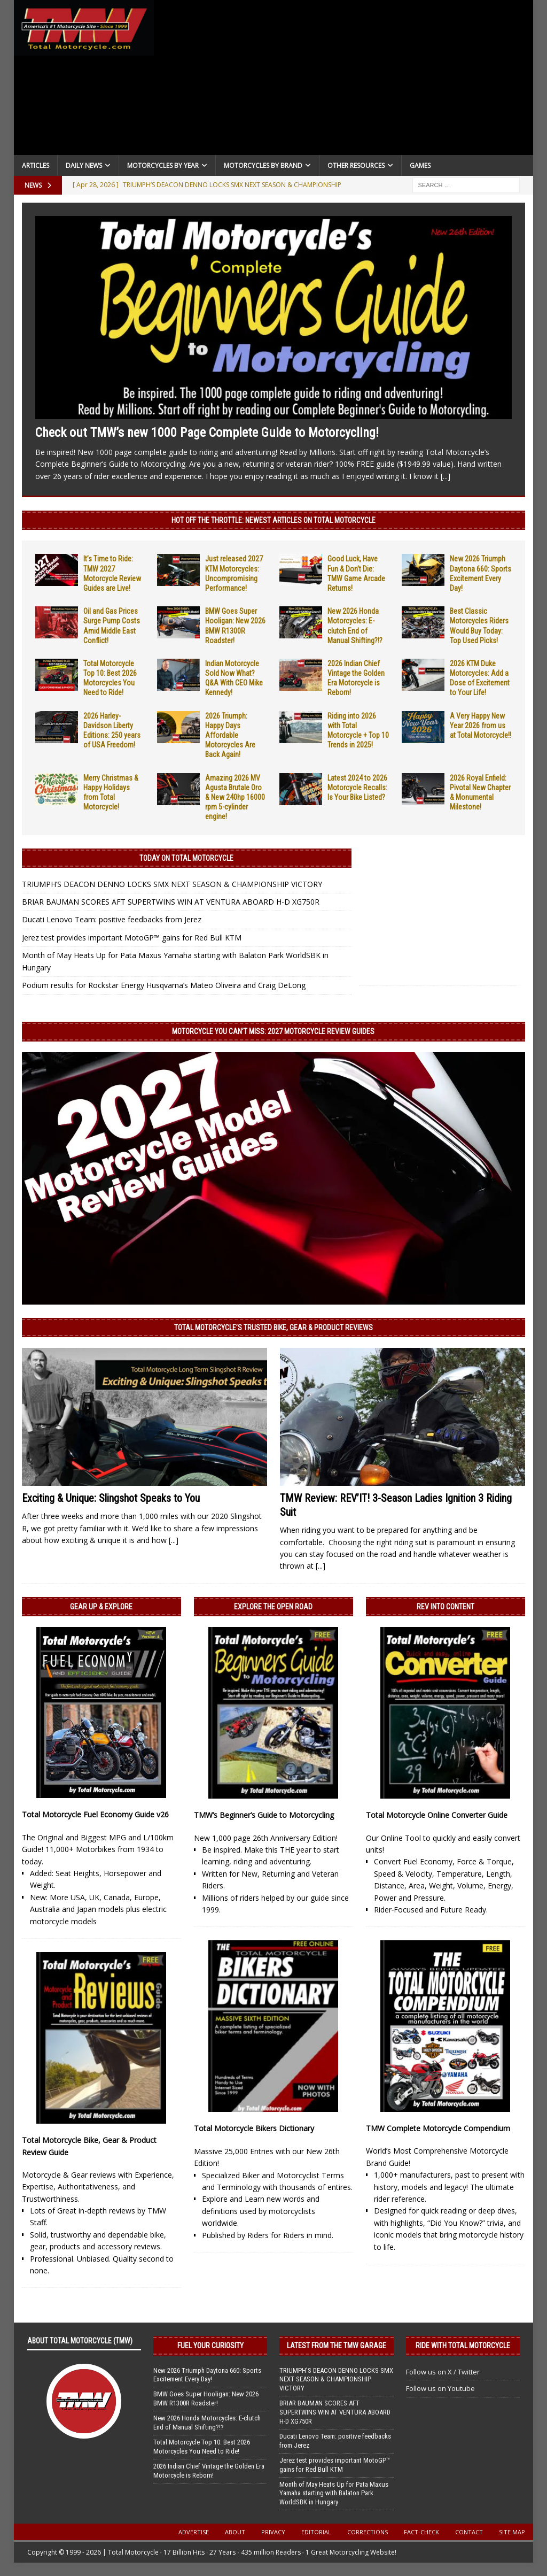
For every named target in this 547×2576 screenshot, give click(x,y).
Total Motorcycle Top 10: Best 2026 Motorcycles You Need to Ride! (201, 2446)
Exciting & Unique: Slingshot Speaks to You (111, 1498)
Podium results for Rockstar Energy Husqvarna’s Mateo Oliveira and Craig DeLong (164, 985)
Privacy (273, 2532)
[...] (445, 476)
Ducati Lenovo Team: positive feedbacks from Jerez (111, 919)
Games (420, 165)
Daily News (84, 165)
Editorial (316, 2532)
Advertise (193, 2532)
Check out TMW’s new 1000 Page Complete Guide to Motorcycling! (207, 432)
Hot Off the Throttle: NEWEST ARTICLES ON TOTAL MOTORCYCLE (273, 520)
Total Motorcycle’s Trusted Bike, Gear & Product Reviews (273, 1327)
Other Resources (356, 165)
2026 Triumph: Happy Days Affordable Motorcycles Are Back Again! (230, 735)
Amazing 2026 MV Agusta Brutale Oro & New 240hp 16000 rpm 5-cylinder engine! (235, 797)
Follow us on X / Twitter (443, 2372)
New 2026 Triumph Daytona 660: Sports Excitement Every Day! (207, 2375)
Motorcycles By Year (163, 165)
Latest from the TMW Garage (336, 2345)
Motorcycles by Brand (263, 165)
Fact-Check (421, 2532)
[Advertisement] (344, 80)
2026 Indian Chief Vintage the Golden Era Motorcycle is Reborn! (208, 2470)
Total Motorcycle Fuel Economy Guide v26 (95, 1814)
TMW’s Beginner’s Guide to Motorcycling (264, 1815)
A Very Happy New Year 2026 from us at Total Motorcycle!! (480, 725)
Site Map (512, 2532)
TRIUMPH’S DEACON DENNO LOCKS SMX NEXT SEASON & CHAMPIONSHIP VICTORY (172, 884)
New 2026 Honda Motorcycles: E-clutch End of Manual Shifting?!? (207, 2422)
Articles (35, 165)
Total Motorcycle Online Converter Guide (436, 1815)
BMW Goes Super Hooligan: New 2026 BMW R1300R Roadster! (206, 2398)
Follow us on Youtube (440, 2388)
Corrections (367, 2532)
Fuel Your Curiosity (210, 2345)
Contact (469, 2532)
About (235, 2532)
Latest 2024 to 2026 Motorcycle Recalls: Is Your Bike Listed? (357, 787)
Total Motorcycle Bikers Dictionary (254, 2128)
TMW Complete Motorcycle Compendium (438, 2128)
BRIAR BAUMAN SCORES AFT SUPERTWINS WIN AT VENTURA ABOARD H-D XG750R (170, 902)
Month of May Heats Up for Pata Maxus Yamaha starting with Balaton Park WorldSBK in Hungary (333, 2493)
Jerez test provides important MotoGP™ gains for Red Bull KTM (131, 937)
